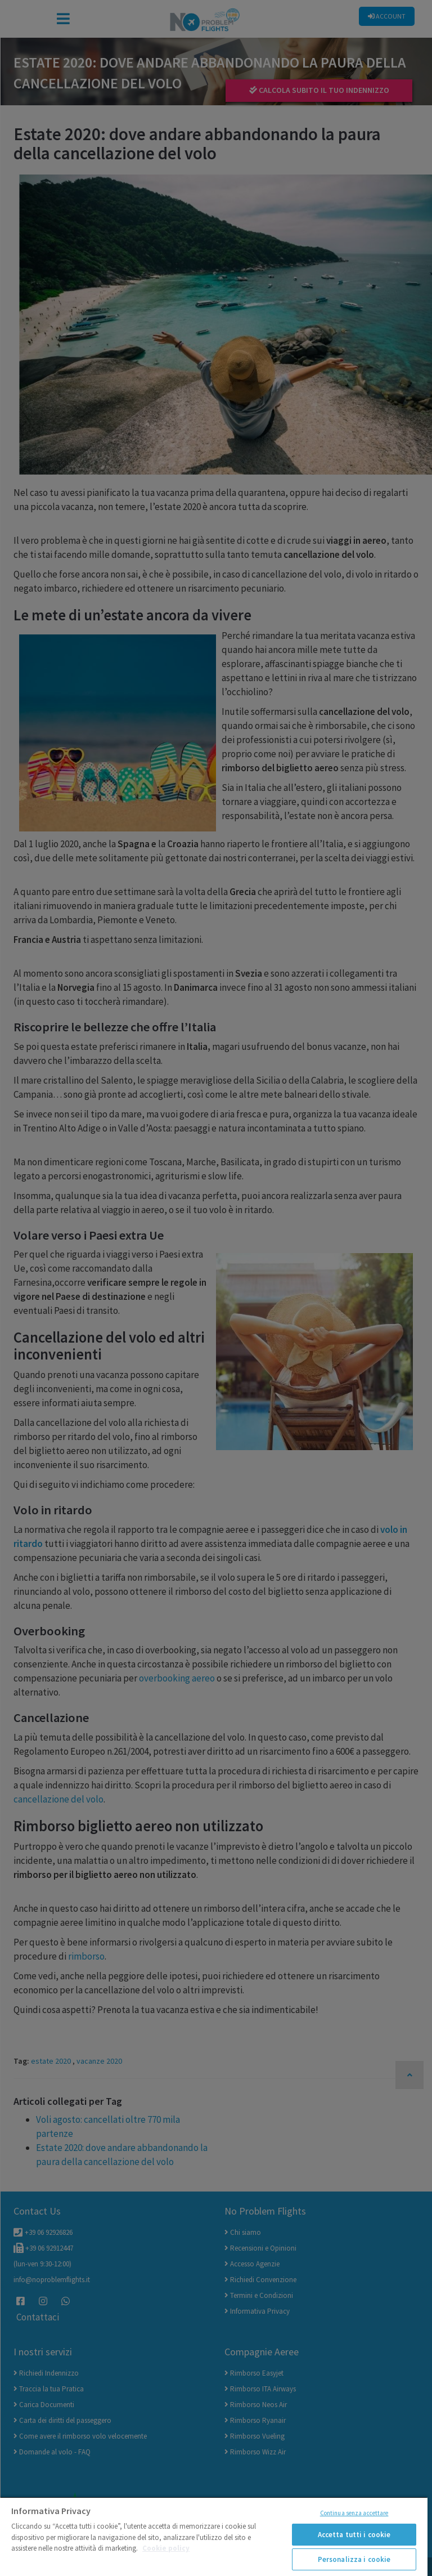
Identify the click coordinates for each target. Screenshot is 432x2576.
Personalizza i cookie (354, 2559)
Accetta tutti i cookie (354, 2534)
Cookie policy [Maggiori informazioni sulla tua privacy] (166, 2548)
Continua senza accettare (354, 2513)
